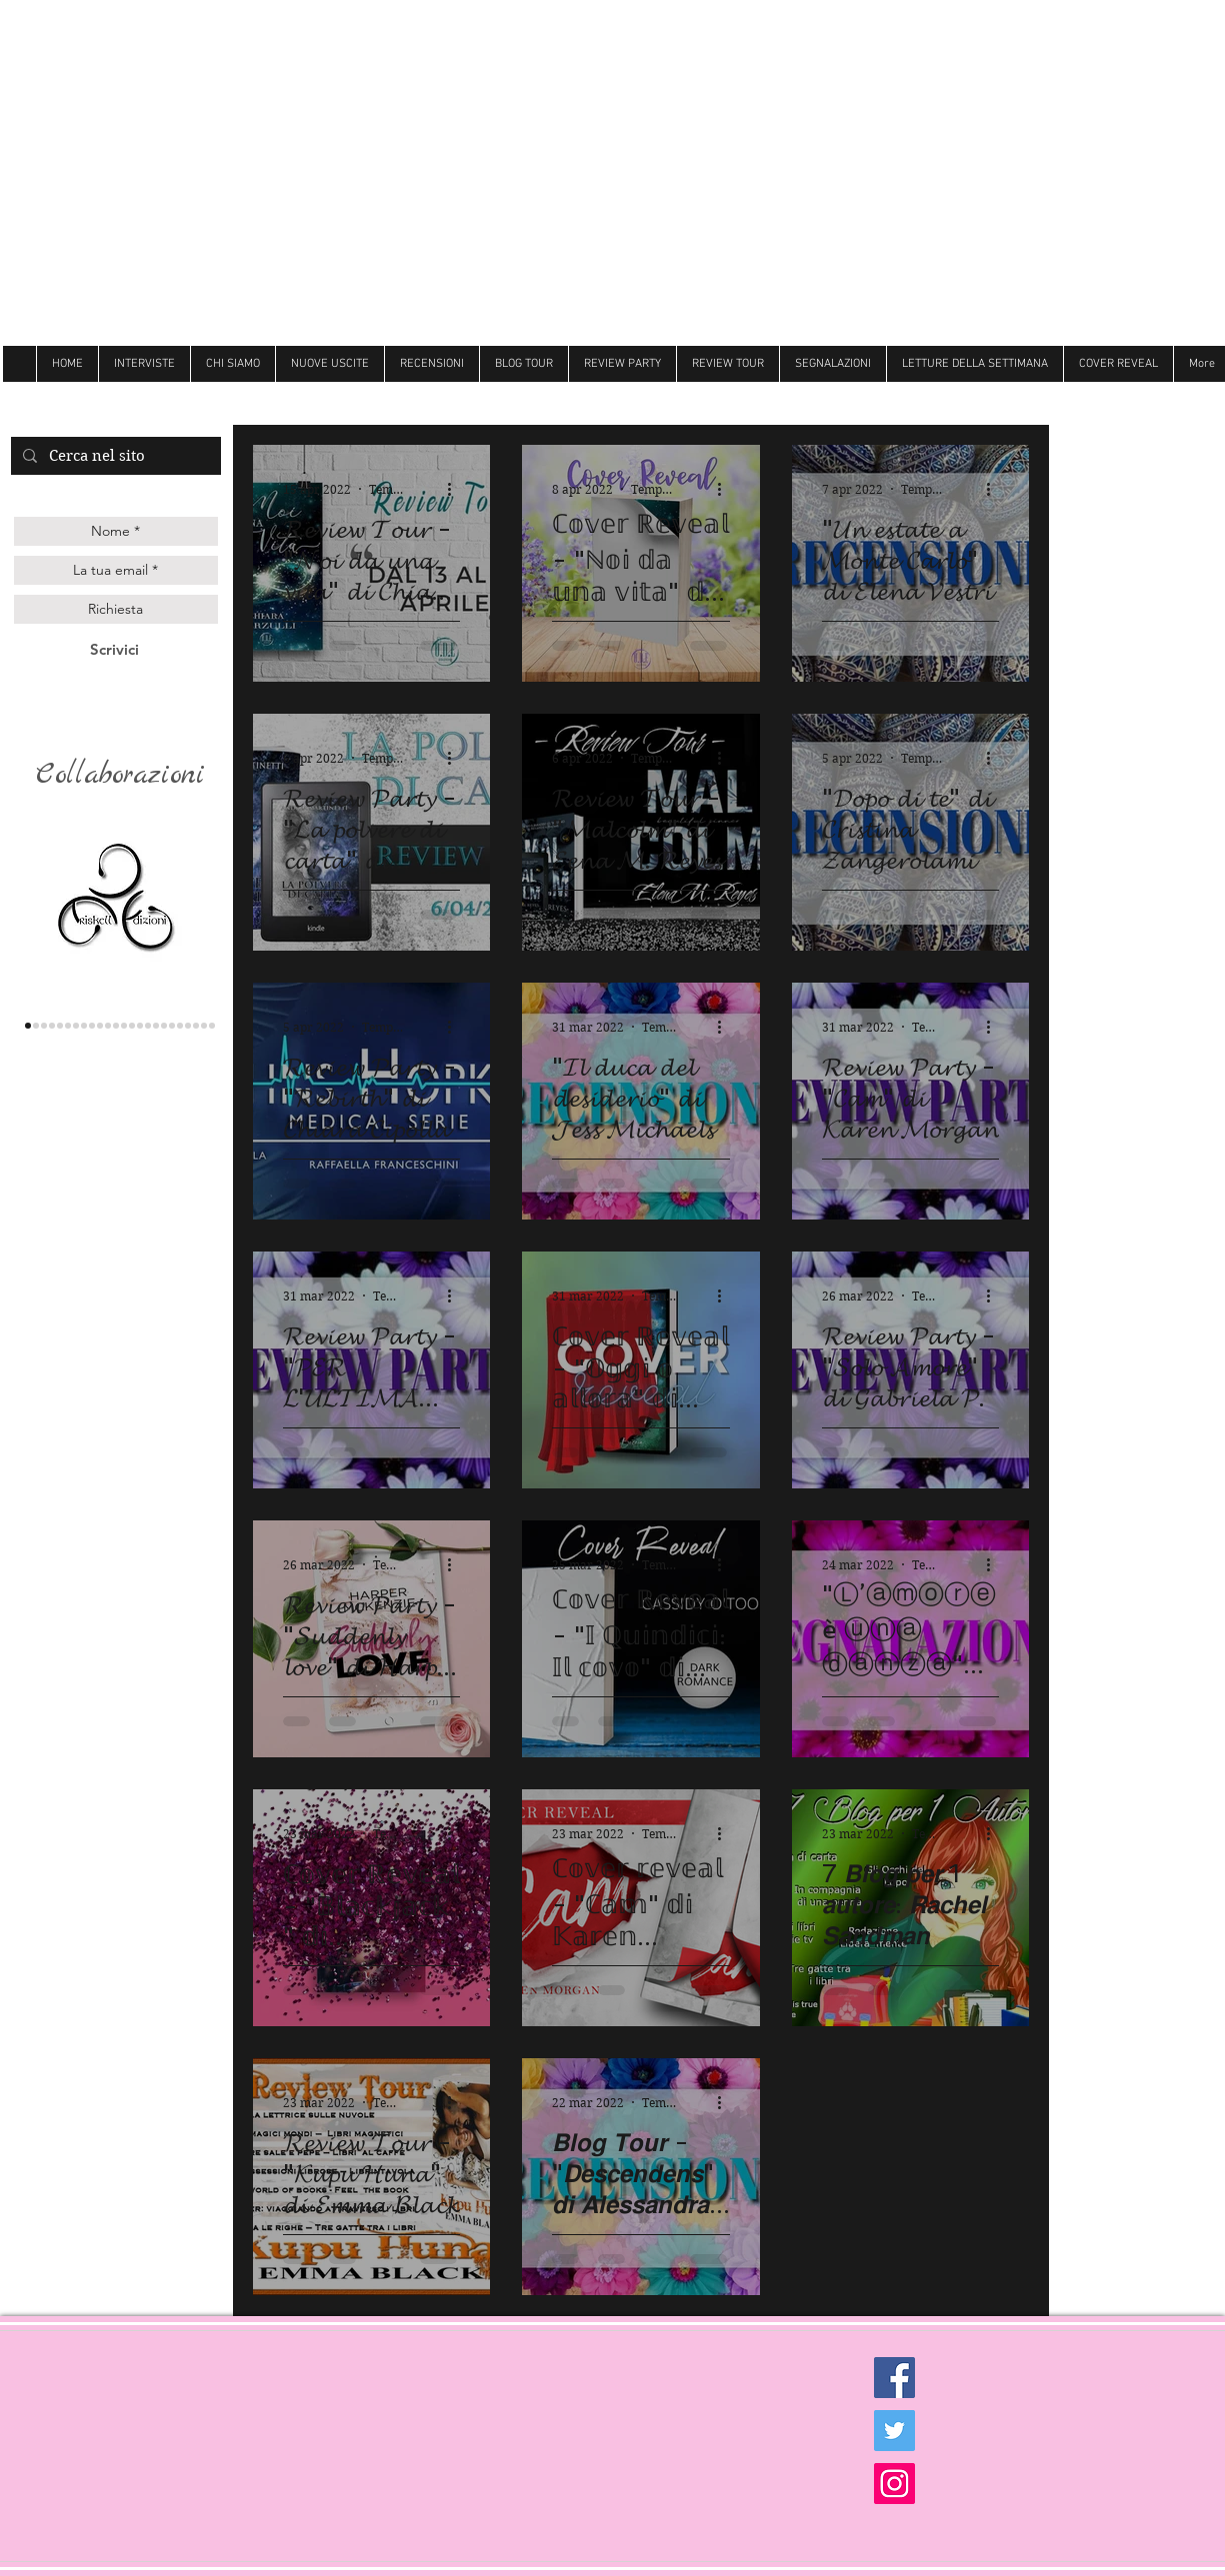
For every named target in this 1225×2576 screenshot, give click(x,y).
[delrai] (84, 1026)
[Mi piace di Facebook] (1112, 400)
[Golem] (204, 1026)
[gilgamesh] (60, 1026)
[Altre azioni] (457, 489)
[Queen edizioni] (44, 1026)
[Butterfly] (132, 1026)
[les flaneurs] (68, 1026)
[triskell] (28, 1026)
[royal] (188, 1026)
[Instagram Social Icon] (894, 2483)
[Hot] (164, 1026)
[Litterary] (124, 1026)
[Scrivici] (114, 649)
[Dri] (156, 1026)
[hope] (100, 1026)
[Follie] (140, 1026)
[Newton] (172, 1026)
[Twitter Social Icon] (894, 2430)
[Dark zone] (212, 1026)
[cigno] (108, 1026)
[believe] (180, 1026)
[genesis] (52, 1026)
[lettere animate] (36, 1026)
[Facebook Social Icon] (894, 2377)
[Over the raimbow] (116, 1026)
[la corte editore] (76, 1026)
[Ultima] (196, 1026)
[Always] (148, 1026)
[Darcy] (92, 1026)
